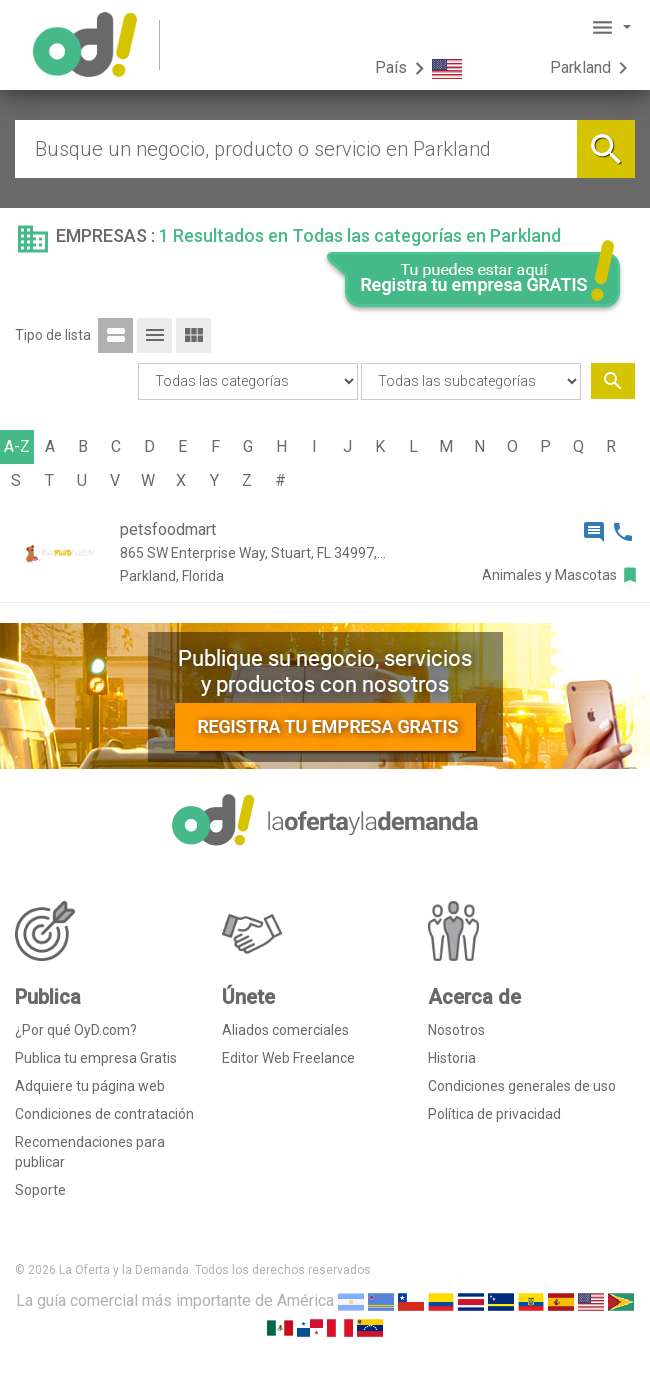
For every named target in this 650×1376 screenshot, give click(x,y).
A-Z (17, 446)
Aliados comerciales (285, 1030)
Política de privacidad (494, 1114)
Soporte (40, 1190)
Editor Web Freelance (288, 1058)
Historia (452, 1058)
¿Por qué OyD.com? (76, 1030)
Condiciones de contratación (104, 1114)
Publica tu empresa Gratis (96, 1058)
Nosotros (456, 1030)
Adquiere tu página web (90, 1086)
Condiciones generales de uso (522, 1086)
